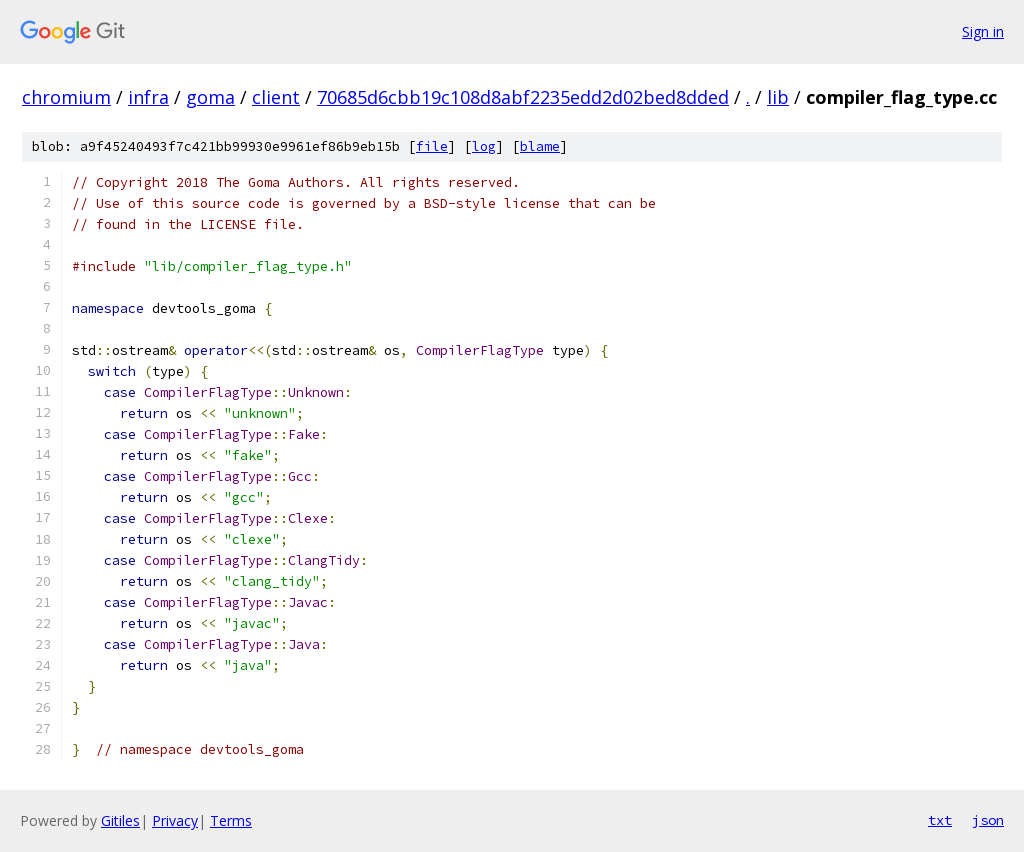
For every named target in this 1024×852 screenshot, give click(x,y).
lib (778, 97)
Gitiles (120, 820)
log (484, 146)
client (276, 97)
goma (210, 97)
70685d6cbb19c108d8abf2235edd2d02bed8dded (523, 97)
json (988, 820)
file (432, 146)
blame (540, 146)
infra (148, 97)
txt (940, 820)
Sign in (983, 31)
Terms (231, 820)
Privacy (175, 820)
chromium (66, 97)
